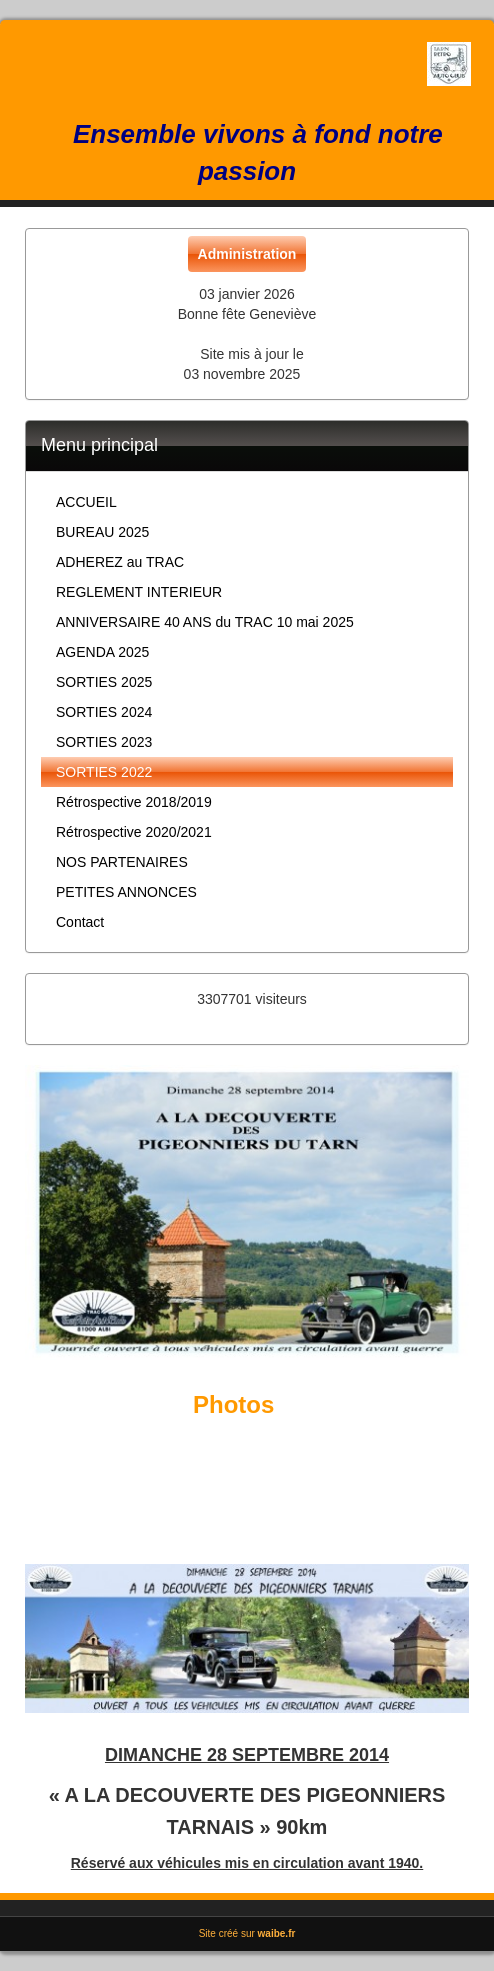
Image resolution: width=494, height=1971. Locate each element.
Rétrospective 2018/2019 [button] (134, 802)
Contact (80, 922)
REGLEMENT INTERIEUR (139, 592)
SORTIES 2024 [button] (104, 712)
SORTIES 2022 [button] (104, 772)
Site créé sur (247, 1933)
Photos (233, 1404)
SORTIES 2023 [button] (104, 742)
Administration (247, 254)
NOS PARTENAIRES (122, 862)
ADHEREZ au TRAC (120, 562)
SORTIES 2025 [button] (104, 682)
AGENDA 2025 (102, 652)
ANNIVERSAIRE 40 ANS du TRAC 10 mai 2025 (205, 622)
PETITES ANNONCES (126, 892)
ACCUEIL (86, 502)
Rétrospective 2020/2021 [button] (134, 832)
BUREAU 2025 (102, 532)
